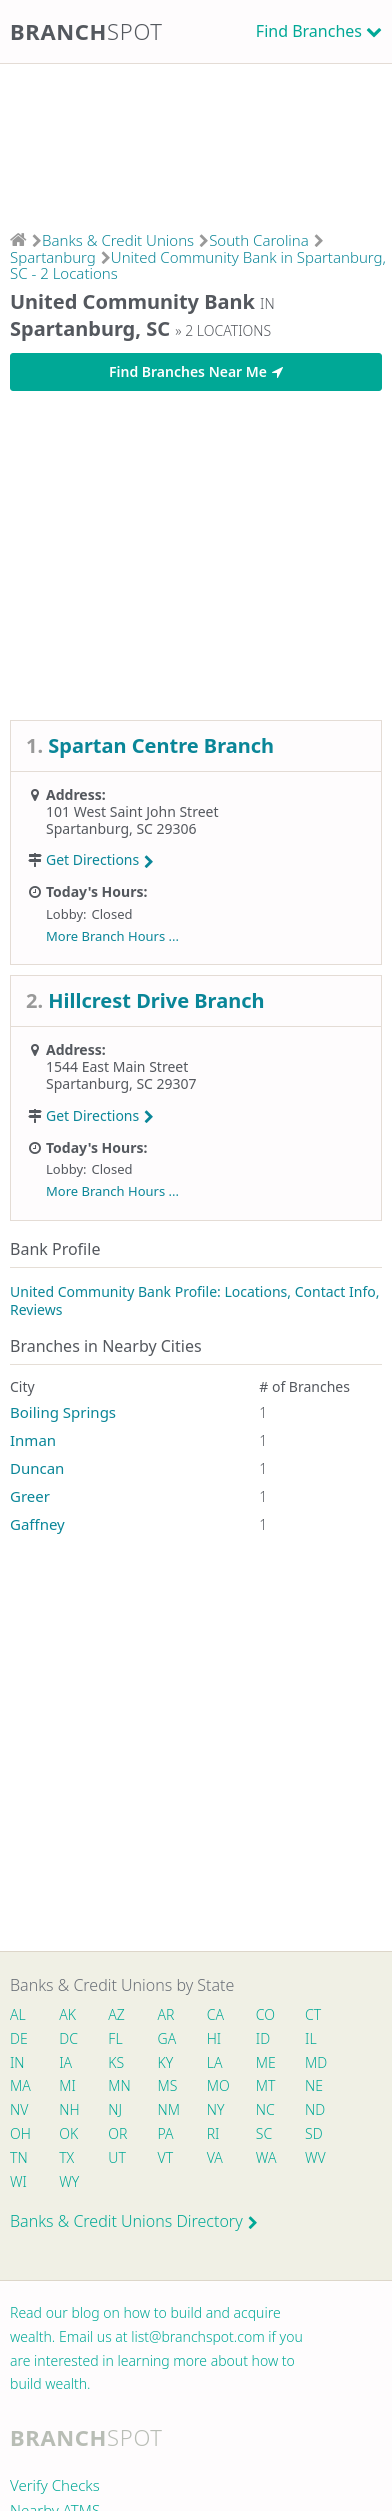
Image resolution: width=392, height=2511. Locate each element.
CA (215, 2014)
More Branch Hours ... (112, 936)
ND (315, 2109)
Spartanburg (53, 257)
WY (69, 2181)
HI (214, 2038)
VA (215, 2157)
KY (166, 2062)
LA (215, 2062)
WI (18, 2181)
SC (264, 2133)
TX (66, 2157)
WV (315, 2157)
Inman (33, 1440)
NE (314, 2085)
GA (167, 2038)
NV (19, 2109)
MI (67, 2085)
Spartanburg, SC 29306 (121, 828)
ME (266, 2062)
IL (311, 2038)
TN (19, 2157)
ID (263, 2038)
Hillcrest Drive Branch (156, 1000)
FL (115, 2038)
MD (315, 2062)
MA (20, 2085)
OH (20, 2133)
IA (65, 2062)
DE (19, 2038)
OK (68, 2133)
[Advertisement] (196, 140)
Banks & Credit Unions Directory (134, 2221)
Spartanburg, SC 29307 (121, 1083)
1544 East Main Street (117, 1066)
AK (67, 2014)
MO (217, 2085)
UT (117, 2157)
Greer (30, 1496)
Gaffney (37, 1524)
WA (266, 2157)
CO (265, 2014)
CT (313, 2014)
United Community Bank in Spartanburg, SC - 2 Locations (198, 265)
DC (68, 2038)
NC (265, 2109)
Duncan (37, 1468)
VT (166, 2157)
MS (168, 2085)
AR (166, 2014)
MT (266, 2085)
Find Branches (309, 31)
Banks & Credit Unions (118, 240)
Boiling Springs (63, 1412)
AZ (116, 2014)
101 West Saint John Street (132, 811)
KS (116, 2062)
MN (118, 2085)
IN (17, 2062)
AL (18, 2014)
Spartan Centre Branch (161, 745)
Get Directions (100, 859)
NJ (115, 2109)
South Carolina (259, 240)
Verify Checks (55, 2485)
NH (69, 2109)
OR (117, 2133)
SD (314, 2133)
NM (168, 2109)
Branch (86, 31)
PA (166, 2133)
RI (213, 2133)
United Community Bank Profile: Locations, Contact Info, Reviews (194, 1300)
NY (216, 2109)
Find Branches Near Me (196, 371)
